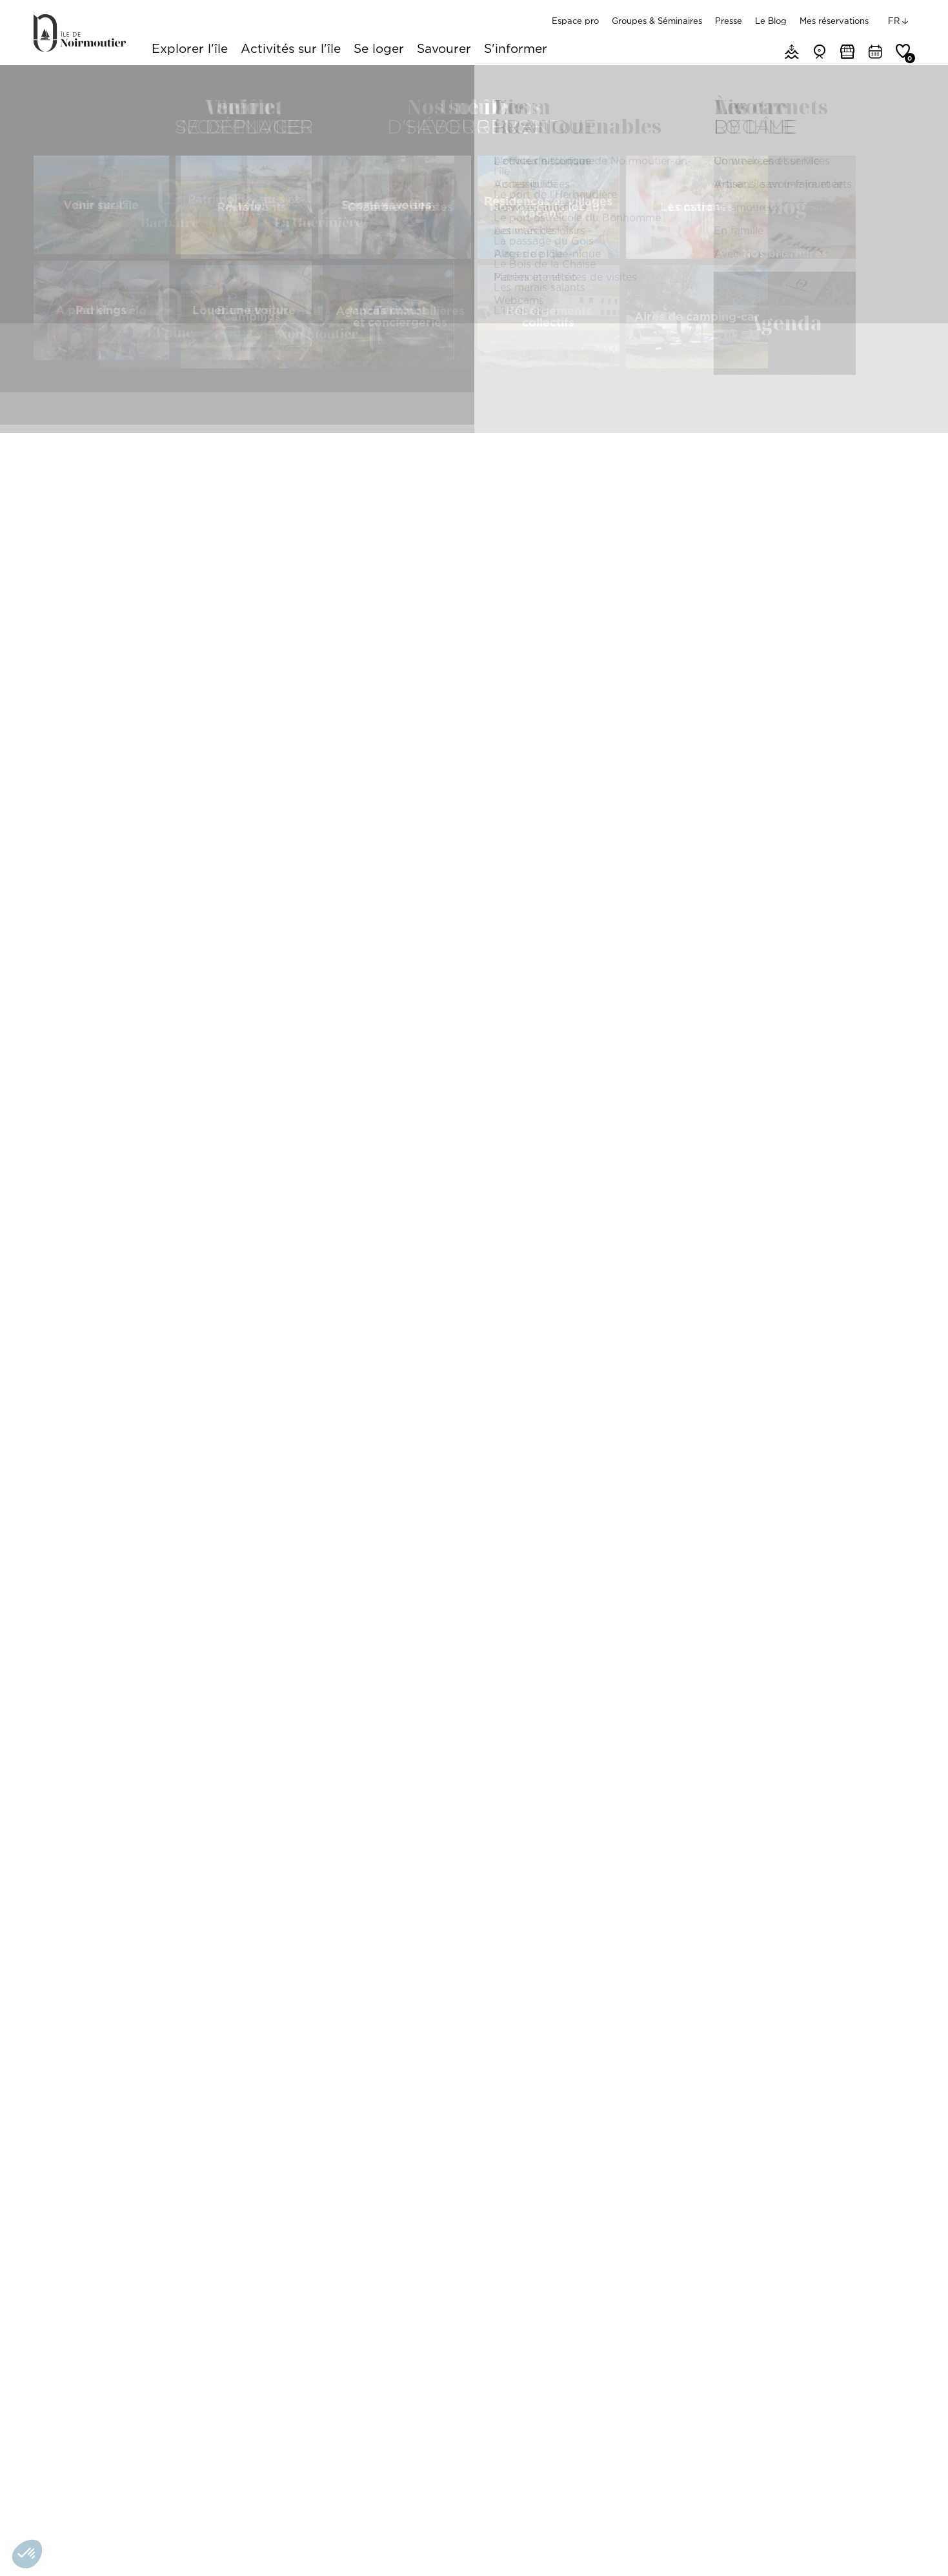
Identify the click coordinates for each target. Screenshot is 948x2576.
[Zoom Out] (885, 690)
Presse (728, 20)
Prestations (461, 366)
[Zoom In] (885, 671)
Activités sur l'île (291, 50)
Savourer (444, 50)
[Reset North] (885, 709)
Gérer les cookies (203, 2546)
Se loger (379, 50)
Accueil (47, 81)
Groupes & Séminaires (657, 20)
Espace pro (575, 20)
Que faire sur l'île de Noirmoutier (132, 81)
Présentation (372, 366)
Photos (591, 366)
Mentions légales (125, 2546)
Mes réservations (834, 20)
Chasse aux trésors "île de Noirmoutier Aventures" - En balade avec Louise (754, 2186)
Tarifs (532, 366)
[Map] (764, 752)
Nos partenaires (279, 2546)
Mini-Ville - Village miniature (117, 2186)
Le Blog (771, 20)
